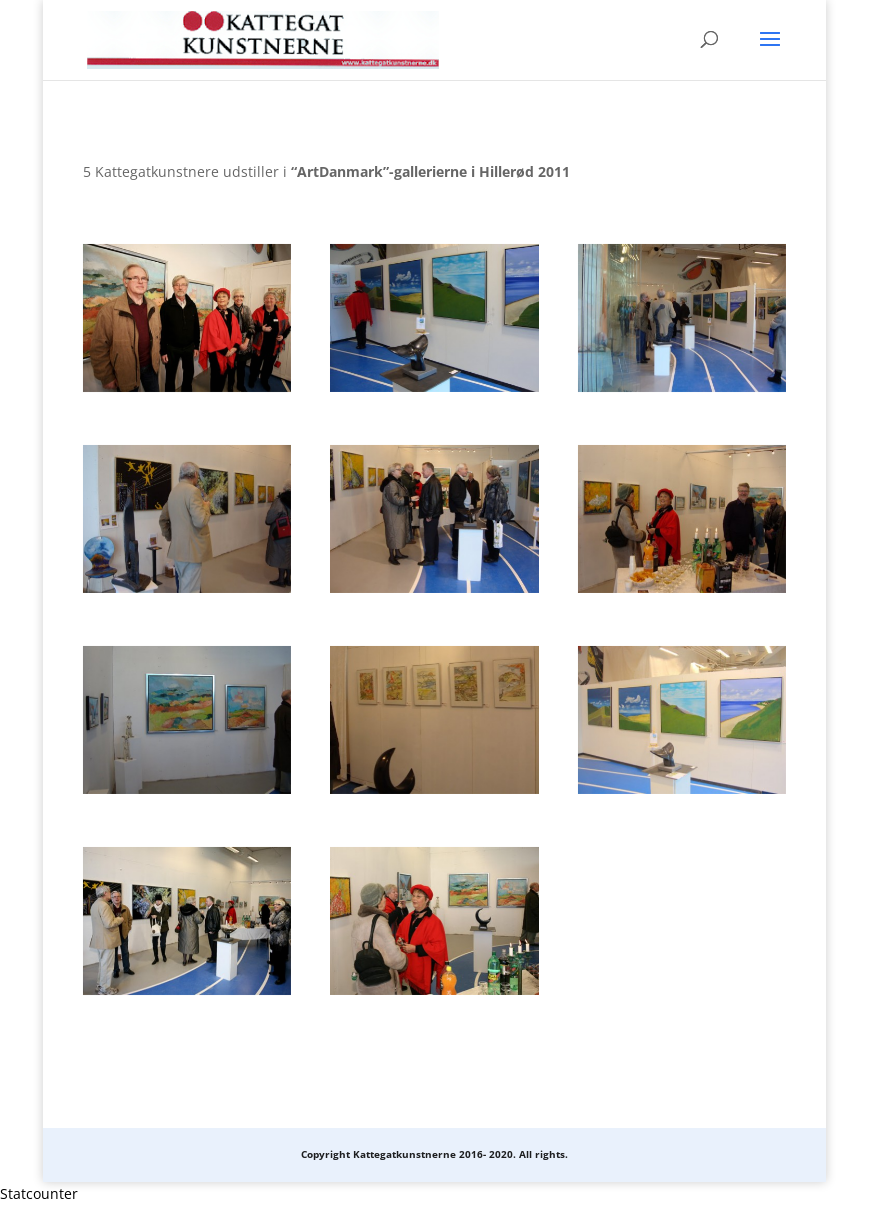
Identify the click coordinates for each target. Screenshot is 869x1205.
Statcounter (39, 1193)
